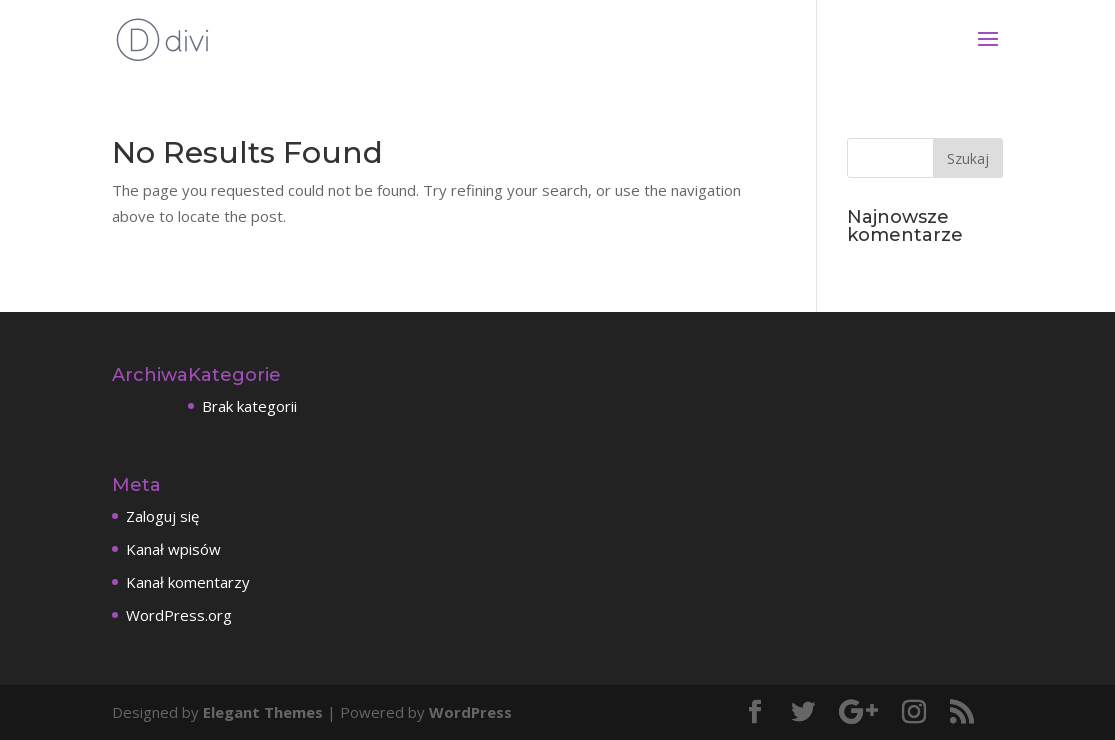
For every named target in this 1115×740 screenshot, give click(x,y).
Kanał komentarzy (188, 582)
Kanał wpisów (173, 549)
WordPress (470, 712)
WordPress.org (179, 615)
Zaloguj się (162, 516)
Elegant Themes (263, 712)
